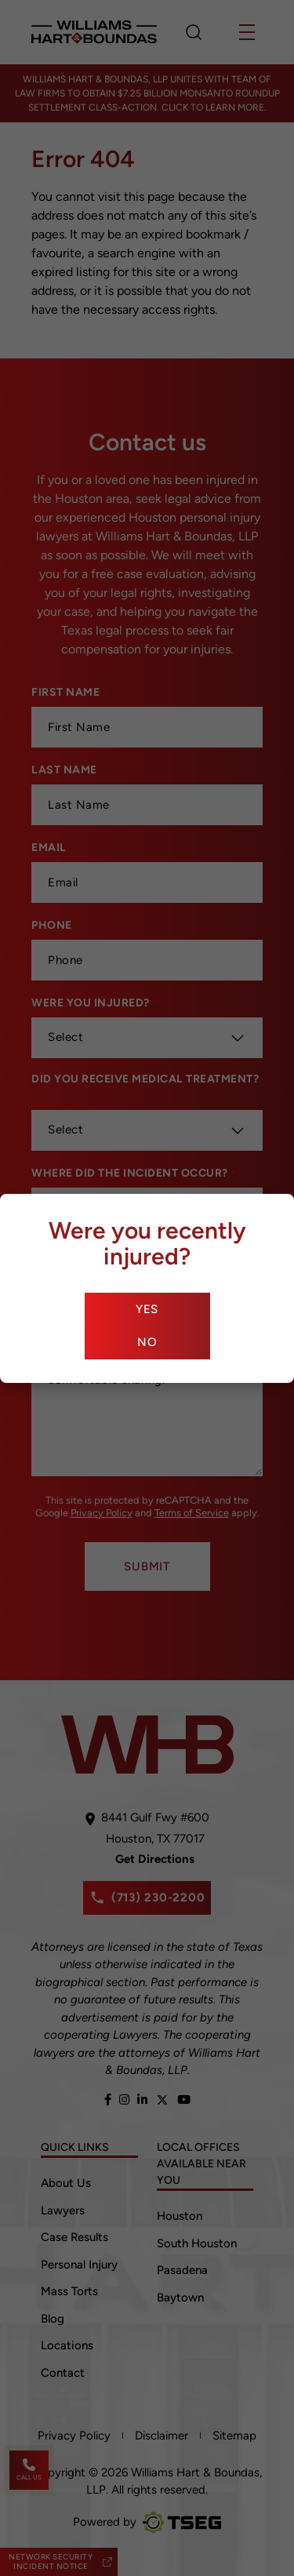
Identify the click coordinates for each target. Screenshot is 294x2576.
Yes (147, 1309)
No (147, 1342)
